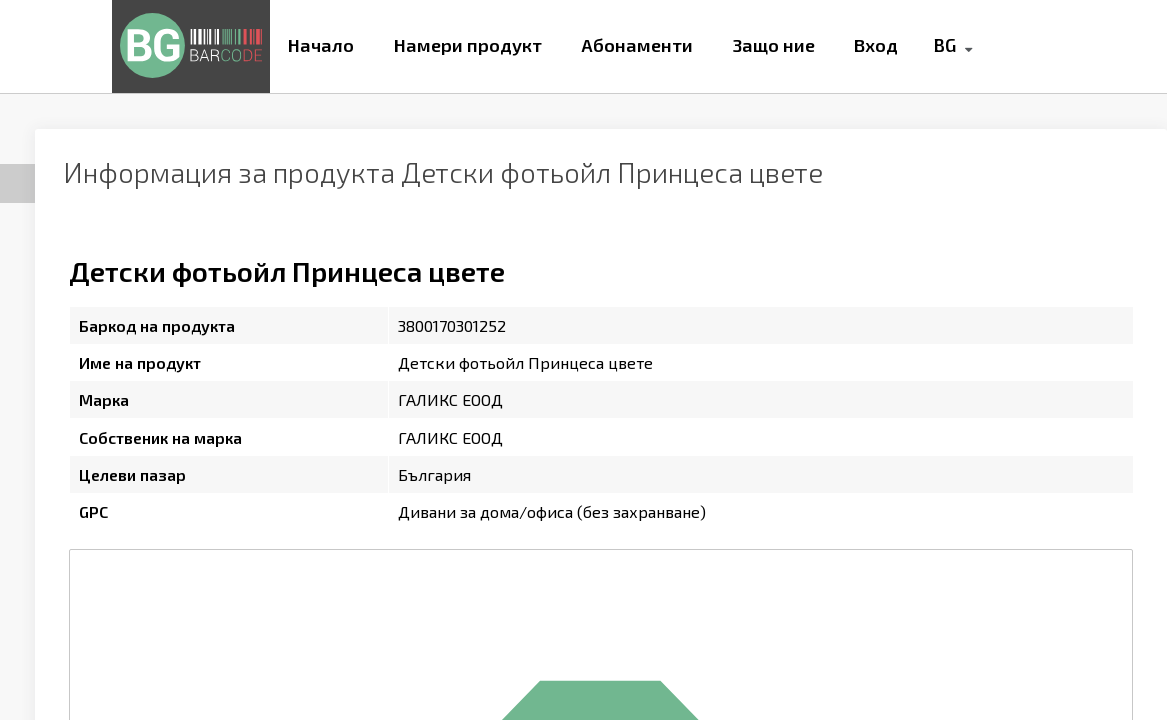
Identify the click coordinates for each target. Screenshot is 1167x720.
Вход (876, 45)
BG (944, 45)
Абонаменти (637, 45)
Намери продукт (468, 45)
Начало (321, 45)
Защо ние (774, 45)
